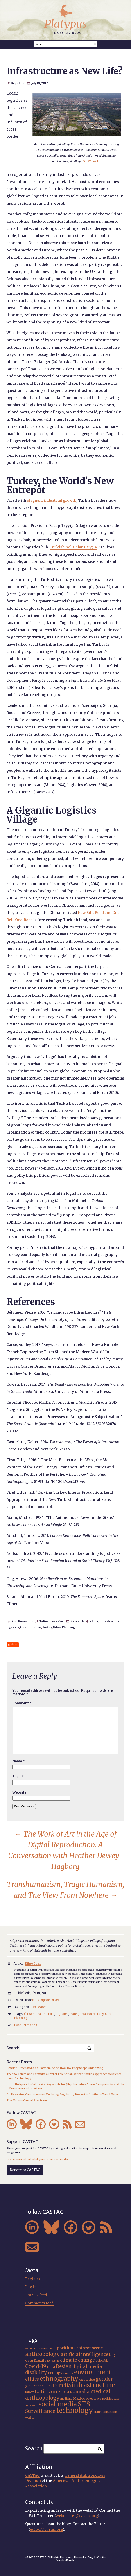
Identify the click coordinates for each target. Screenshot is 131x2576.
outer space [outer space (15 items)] (93, 2398)
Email (18, 1776)
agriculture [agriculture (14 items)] (46, 2348)
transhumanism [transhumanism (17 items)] (105, 2412)
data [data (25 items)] (51, 2366)
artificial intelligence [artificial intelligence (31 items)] (84, 2354)
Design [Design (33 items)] (64, 2366)
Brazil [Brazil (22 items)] (39, 2360)
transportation (30, 1627)
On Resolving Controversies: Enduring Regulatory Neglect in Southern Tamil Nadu (62, 2094)
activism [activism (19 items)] (31, 2348)
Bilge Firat (18, 83)
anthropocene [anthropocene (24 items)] (89, 2348)
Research (77, 1621)
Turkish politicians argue (73, 547)
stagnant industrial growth (51, 500)
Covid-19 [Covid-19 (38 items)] (35, 2366)
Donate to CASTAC (25, 2170)
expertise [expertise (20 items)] (87, 2380)
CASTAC (32, 2475)
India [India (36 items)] (64, 2385)
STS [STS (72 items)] (84, 2404)
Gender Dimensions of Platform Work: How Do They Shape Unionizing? (56, 2068)
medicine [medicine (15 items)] (66, 2398)
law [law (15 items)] (72, 2392)
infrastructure (109, 1621)
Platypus (65, 24)
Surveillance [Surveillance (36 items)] (40, 2411)
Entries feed (36, 2295)
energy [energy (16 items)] (68, 2373)
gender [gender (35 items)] (104, 2379)
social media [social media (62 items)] (57, 2404)
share (14, 1644)
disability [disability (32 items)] (36, 2372)
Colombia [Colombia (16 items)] (102, 2360)
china (94, 1621)
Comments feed (39, 2303)
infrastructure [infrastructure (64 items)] (93, 2385)
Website (19, 1792)
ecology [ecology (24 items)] (55, 2373)
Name (18, 1761)
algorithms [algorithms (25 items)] (64, 2348)
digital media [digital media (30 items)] (87, 2366)
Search (13, 2048)
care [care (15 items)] (48, 2360)
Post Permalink (22, 1621)
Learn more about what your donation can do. (37, 2159)
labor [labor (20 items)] (29, 2392)
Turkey (47, 1627)
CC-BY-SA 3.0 (91, 161)
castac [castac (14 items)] (55, 2360)
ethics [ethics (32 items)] (32, 2379)
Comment (22, 1703)
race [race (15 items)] (117, 2398)
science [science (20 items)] (31, 2405)
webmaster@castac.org (77, 2515)
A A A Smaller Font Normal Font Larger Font (65, 44)
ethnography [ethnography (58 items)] (59, 2378)
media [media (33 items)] (82, 2392)
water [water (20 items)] (30, 2418)
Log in (31, 2287)
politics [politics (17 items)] (107, 2398)
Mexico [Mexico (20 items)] (79, 2398)
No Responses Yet (51, 1621)
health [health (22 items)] (51, 2386)
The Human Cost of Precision (27, 2100)
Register (33, 2278)
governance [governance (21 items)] (35, 2386)
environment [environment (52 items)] (92, 2372)
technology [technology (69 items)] (74, 2410)
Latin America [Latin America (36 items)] (52, 2392)
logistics (13, 1627)
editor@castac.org (46, 2529)
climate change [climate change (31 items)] (77, 2360)
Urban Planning (64, 1627)
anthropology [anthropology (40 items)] (42, 2354)
